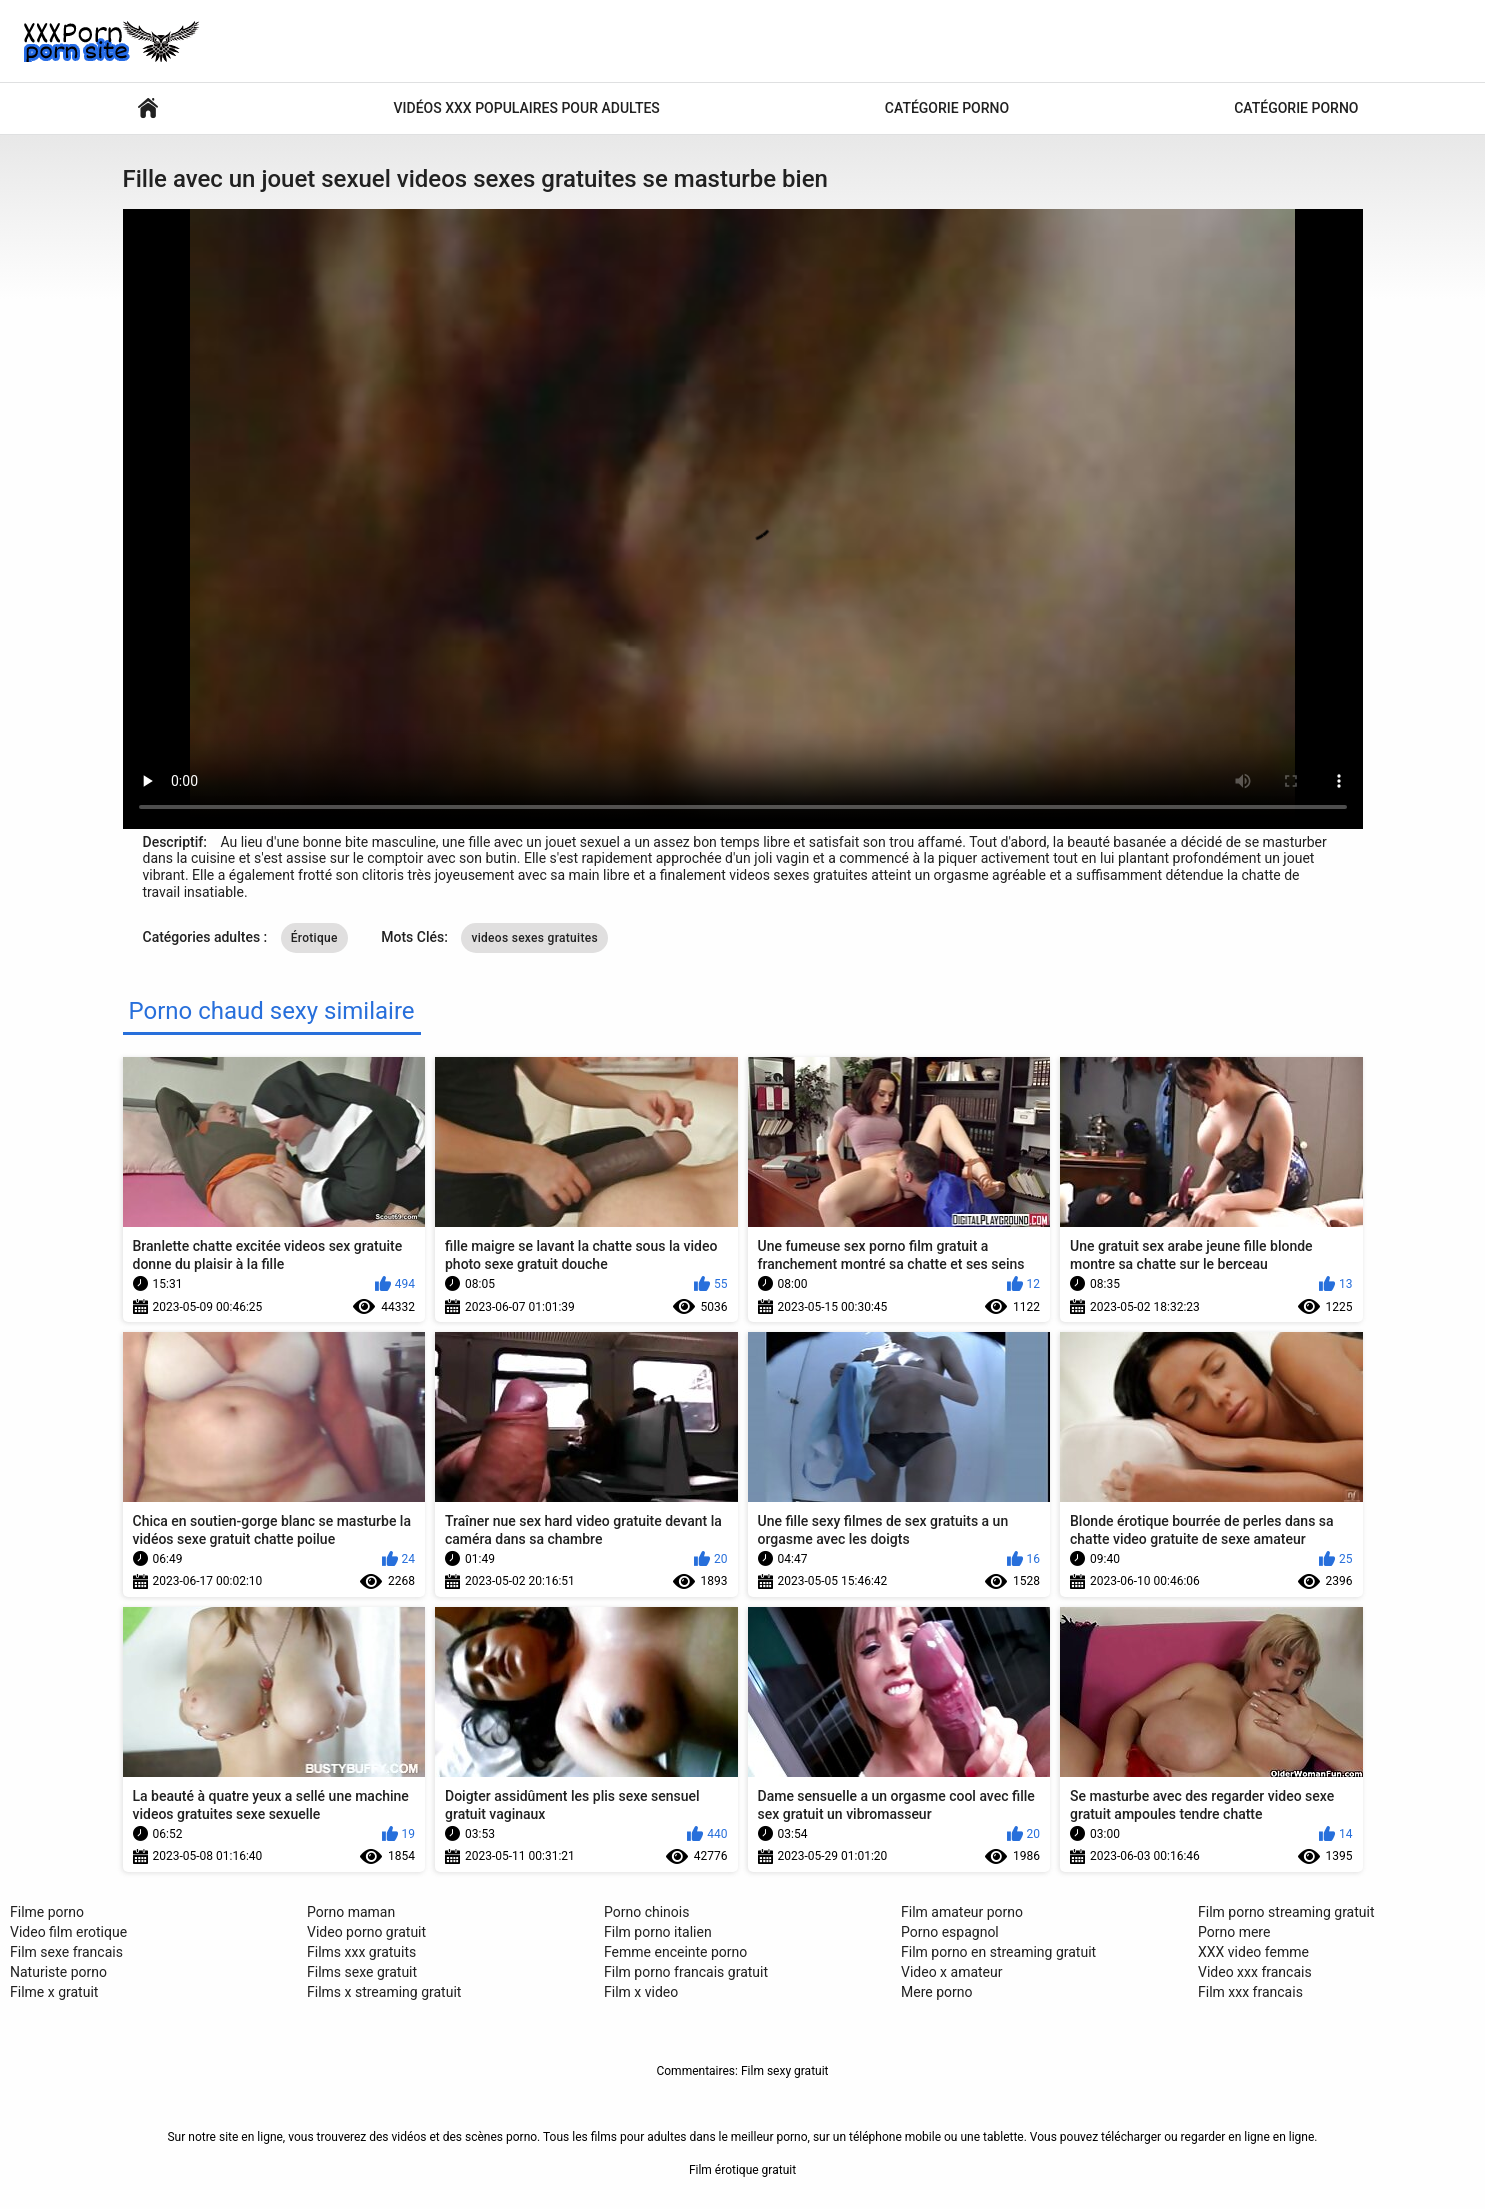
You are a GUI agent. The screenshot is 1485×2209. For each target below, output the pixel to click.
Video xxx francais (1255, 1972)
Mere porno (936, 1992)
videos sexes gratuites (534, 938)
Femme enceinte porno (675, 1952)
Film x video (641, 1992)
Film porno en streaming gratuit (998, 1952)
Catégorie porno (947, 108)
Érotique (314, 938)
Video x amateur (952, 1972)
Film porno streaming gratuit (1286, 1912)
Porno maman (351, 1912)
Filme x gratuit (54, 1992)
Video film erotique (68, 1932)
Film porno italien (658, 1932)
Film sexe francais (66, 1952)
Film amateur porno (962, 1912)
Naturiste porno (58, 1972)
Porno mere (1234, 1932)
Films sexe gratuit (362, 1972)
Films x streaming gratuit (384, 1992)
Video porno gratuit (366, 1932)
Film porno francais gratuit (686, 1972)
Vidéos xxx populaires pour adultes (527, 108)
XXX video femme (1253, 1952)
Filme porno (47, 1912)
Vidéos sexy (148, 108)
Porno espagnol (950, 1932)
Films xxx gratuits (361, 1952)
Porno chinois (646, 1912)
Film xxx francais (1250, 1992)
